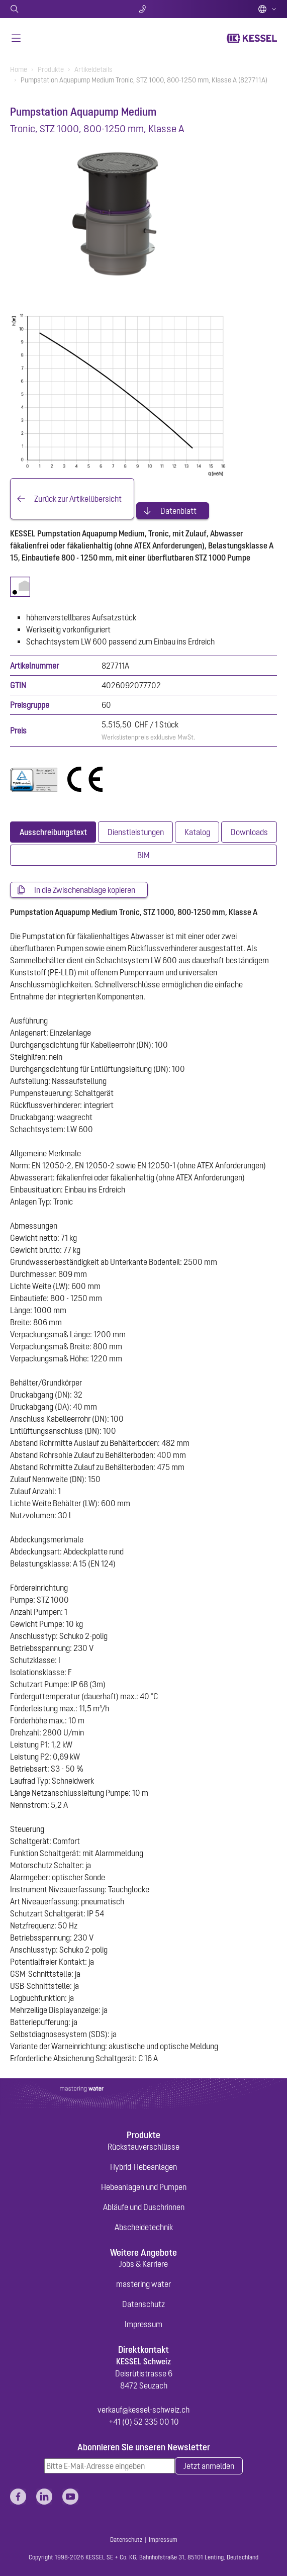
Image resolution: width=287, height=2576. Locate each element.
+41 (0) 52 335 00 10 (144, 2421)
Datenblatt (178, 510)
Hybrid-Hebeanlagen (143, 2166)
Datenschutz (143, 2304)
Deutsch (267, 9)
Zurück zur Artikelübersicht (78, 498)
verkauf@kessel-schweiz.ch (143, 2409)
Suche (54, 9)
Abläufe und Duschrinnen (143, 2207)
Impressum (143, 2324)
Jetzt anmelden (208, 2465)
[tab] (53, 832)
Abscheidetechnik (144, 2227)
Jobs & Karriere (143, 2263)
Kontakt (143, 9)
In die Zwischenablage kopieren (84, 889)
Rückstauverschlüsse (143, 2146)
